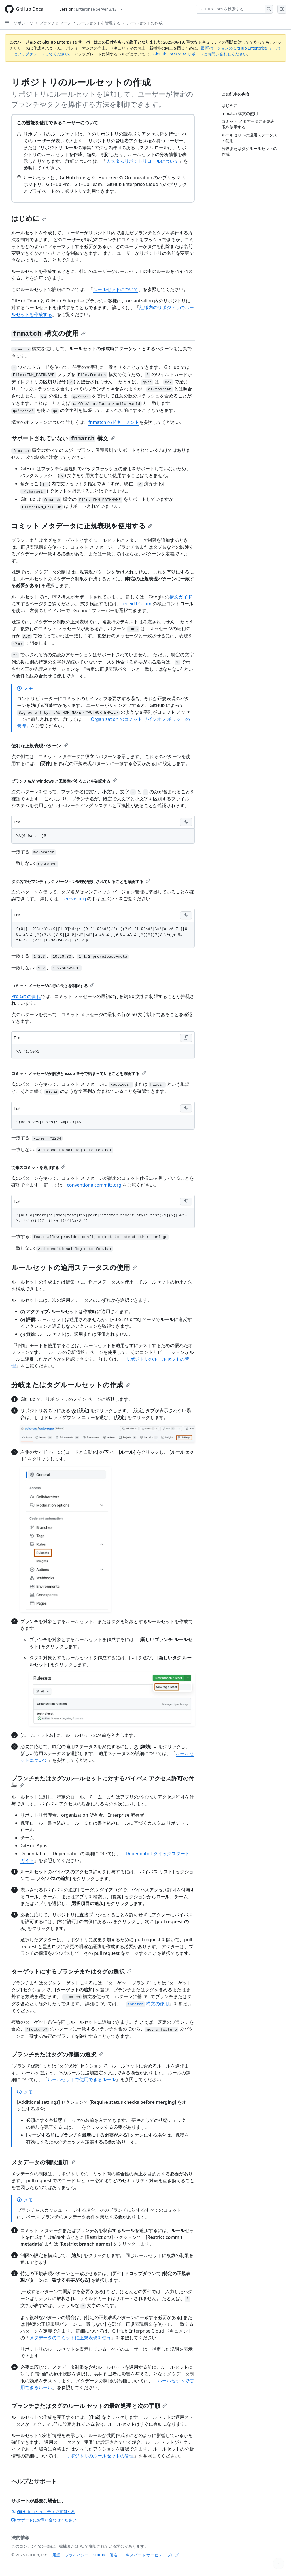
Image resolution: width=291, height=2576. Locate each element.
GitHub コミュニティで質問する (43, 2511)
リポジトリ (23, 22)
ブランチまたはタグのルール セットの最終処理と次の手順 (89, 2406)
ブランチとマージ (55, 22)
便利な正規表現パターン (39, 746)
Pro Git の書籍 (26, 996)
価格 (113, 2555)
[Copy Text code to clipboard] (186, 822)
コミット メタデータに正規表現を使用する (81, 525)
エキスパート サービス (142, 2555)
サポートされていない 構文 (63, 438)
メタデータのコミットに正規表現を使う (70, 2338)
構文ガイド (180, 597)
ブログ (173, 2555)
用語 (56, 2555)
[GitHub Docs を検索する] (230, 9)
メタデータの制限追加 (43, 2162)
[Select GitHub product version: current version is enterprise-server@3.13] (91, 9)
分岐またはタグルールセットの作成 (70, 1384)
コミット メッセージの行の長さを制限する (53, 985)
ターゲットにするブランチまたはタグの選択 (71, 1971)
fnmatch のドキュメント (113, 422)
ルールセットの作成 (145, 22)
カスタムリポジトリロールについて (142, 161)
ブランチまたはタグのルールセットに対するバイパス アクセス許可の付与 (102, 1782)
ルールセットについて (115, 289)
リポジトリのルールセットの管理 (100, 2456)
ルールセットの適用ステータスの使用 (74, 1267)
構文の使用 (48, 333)
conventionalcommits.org (94, 1185)
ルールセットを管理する (99, 22)
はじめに (28, 218)
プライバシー (77, 2555)
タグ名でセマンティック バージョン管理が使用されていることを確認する (80, 881)
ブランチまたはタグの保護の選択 (57, 2054)
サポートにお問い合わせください (44, 2519)
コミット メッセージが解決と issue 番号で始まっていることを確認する (78, 1073)
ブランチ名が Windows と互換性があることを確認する (64, 781)
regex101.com (136, 603)
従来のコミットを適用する (38, 1167)
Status (99, 2555)
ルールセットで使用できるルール (82, 2079)
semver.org (74, 898)
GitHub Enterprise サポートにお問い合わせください (200, 54)
